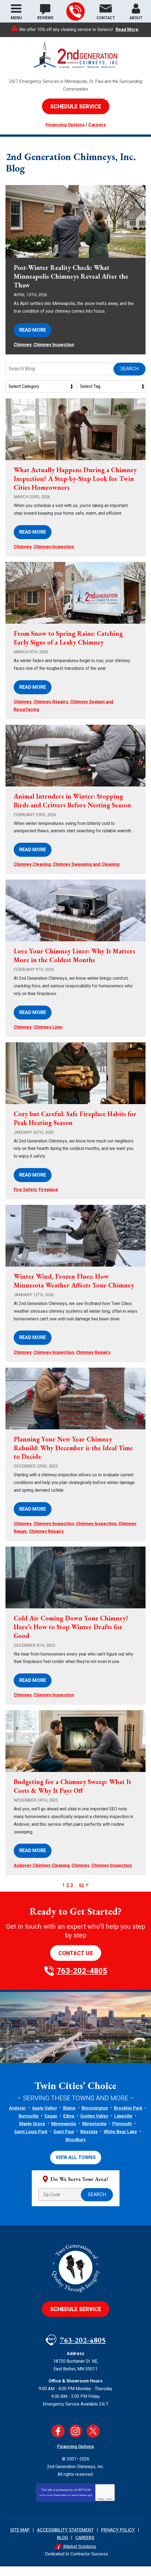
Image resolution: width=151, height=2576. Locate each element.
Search (129, 378)
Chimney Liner (48, 1037)
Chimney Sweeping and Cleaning (86, 874)
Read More (127, 29)
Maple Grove (32, 2133)
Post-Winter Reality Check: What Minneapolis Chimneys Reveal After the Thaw (71, 286)
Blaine (69, 2117)
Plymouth (122, 2133)
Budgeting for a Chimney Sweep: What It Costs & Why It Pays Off (72, 1795)
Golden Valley (94, 2125)
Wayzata (89, 2141)
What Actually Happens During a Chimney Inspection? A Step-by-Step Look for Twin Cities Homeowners (75, 488)
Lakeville (123, 2125)
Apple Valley (44, 2117)
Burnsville (29, 2125)
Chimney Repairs (50, 711)
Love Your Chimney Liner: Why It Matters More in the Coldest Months (74, 965)
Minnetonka (94, 2133)
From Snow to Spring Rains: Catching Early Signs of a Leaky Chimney (68, 647)
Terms (109, 2509)
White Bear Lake (120, 2141)
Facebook (58, 2440)
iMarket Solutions (79, 2556)
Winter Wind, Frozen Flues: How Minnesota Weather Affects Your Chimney (74, 1290)
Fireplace (48, 1199)
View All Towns (76, 2167)
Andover (17, 2117)
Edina (68, 2125)
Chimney (23, 354)
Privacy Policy (59, 2505)
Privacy (101, 2509)
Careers (97, 124)
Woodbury (75, 2149)
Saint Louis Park (30, 2141)
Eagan (51, 2125)
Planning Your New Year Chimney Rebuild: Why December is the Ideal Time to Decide (73, 1457)
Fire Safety (25, 1199)
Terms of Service (79, 2505)
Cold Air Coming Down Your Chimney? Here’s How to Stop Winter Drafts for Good (71, 1636)
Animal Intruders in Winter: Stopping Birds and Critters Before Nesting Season (72, 810)
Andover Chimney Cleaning (42, 1875)
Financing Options (65, 124)
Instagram (75, 2440)
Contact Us (75, 1963)
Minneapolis (63, 2133)
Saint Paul (63, 2141)
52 (81, 1895)
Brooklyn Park (128, 2117)
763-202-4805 (75, 11)
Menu (16, 18)
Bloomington (95, 2117)
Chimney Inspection (53, 354)
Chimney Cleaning (32, 874)
